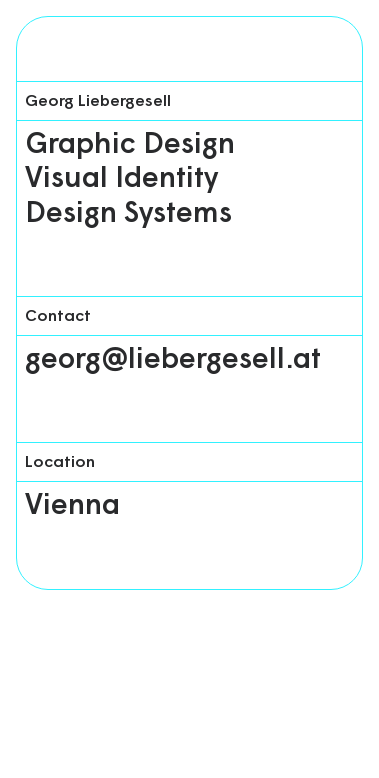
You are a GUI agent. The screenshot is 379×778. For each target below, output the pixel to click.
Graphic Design (130, 145)
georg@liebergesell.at (173, 360)
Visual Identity (121, 179)
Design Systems (128, 214)
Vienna (72, 506)
